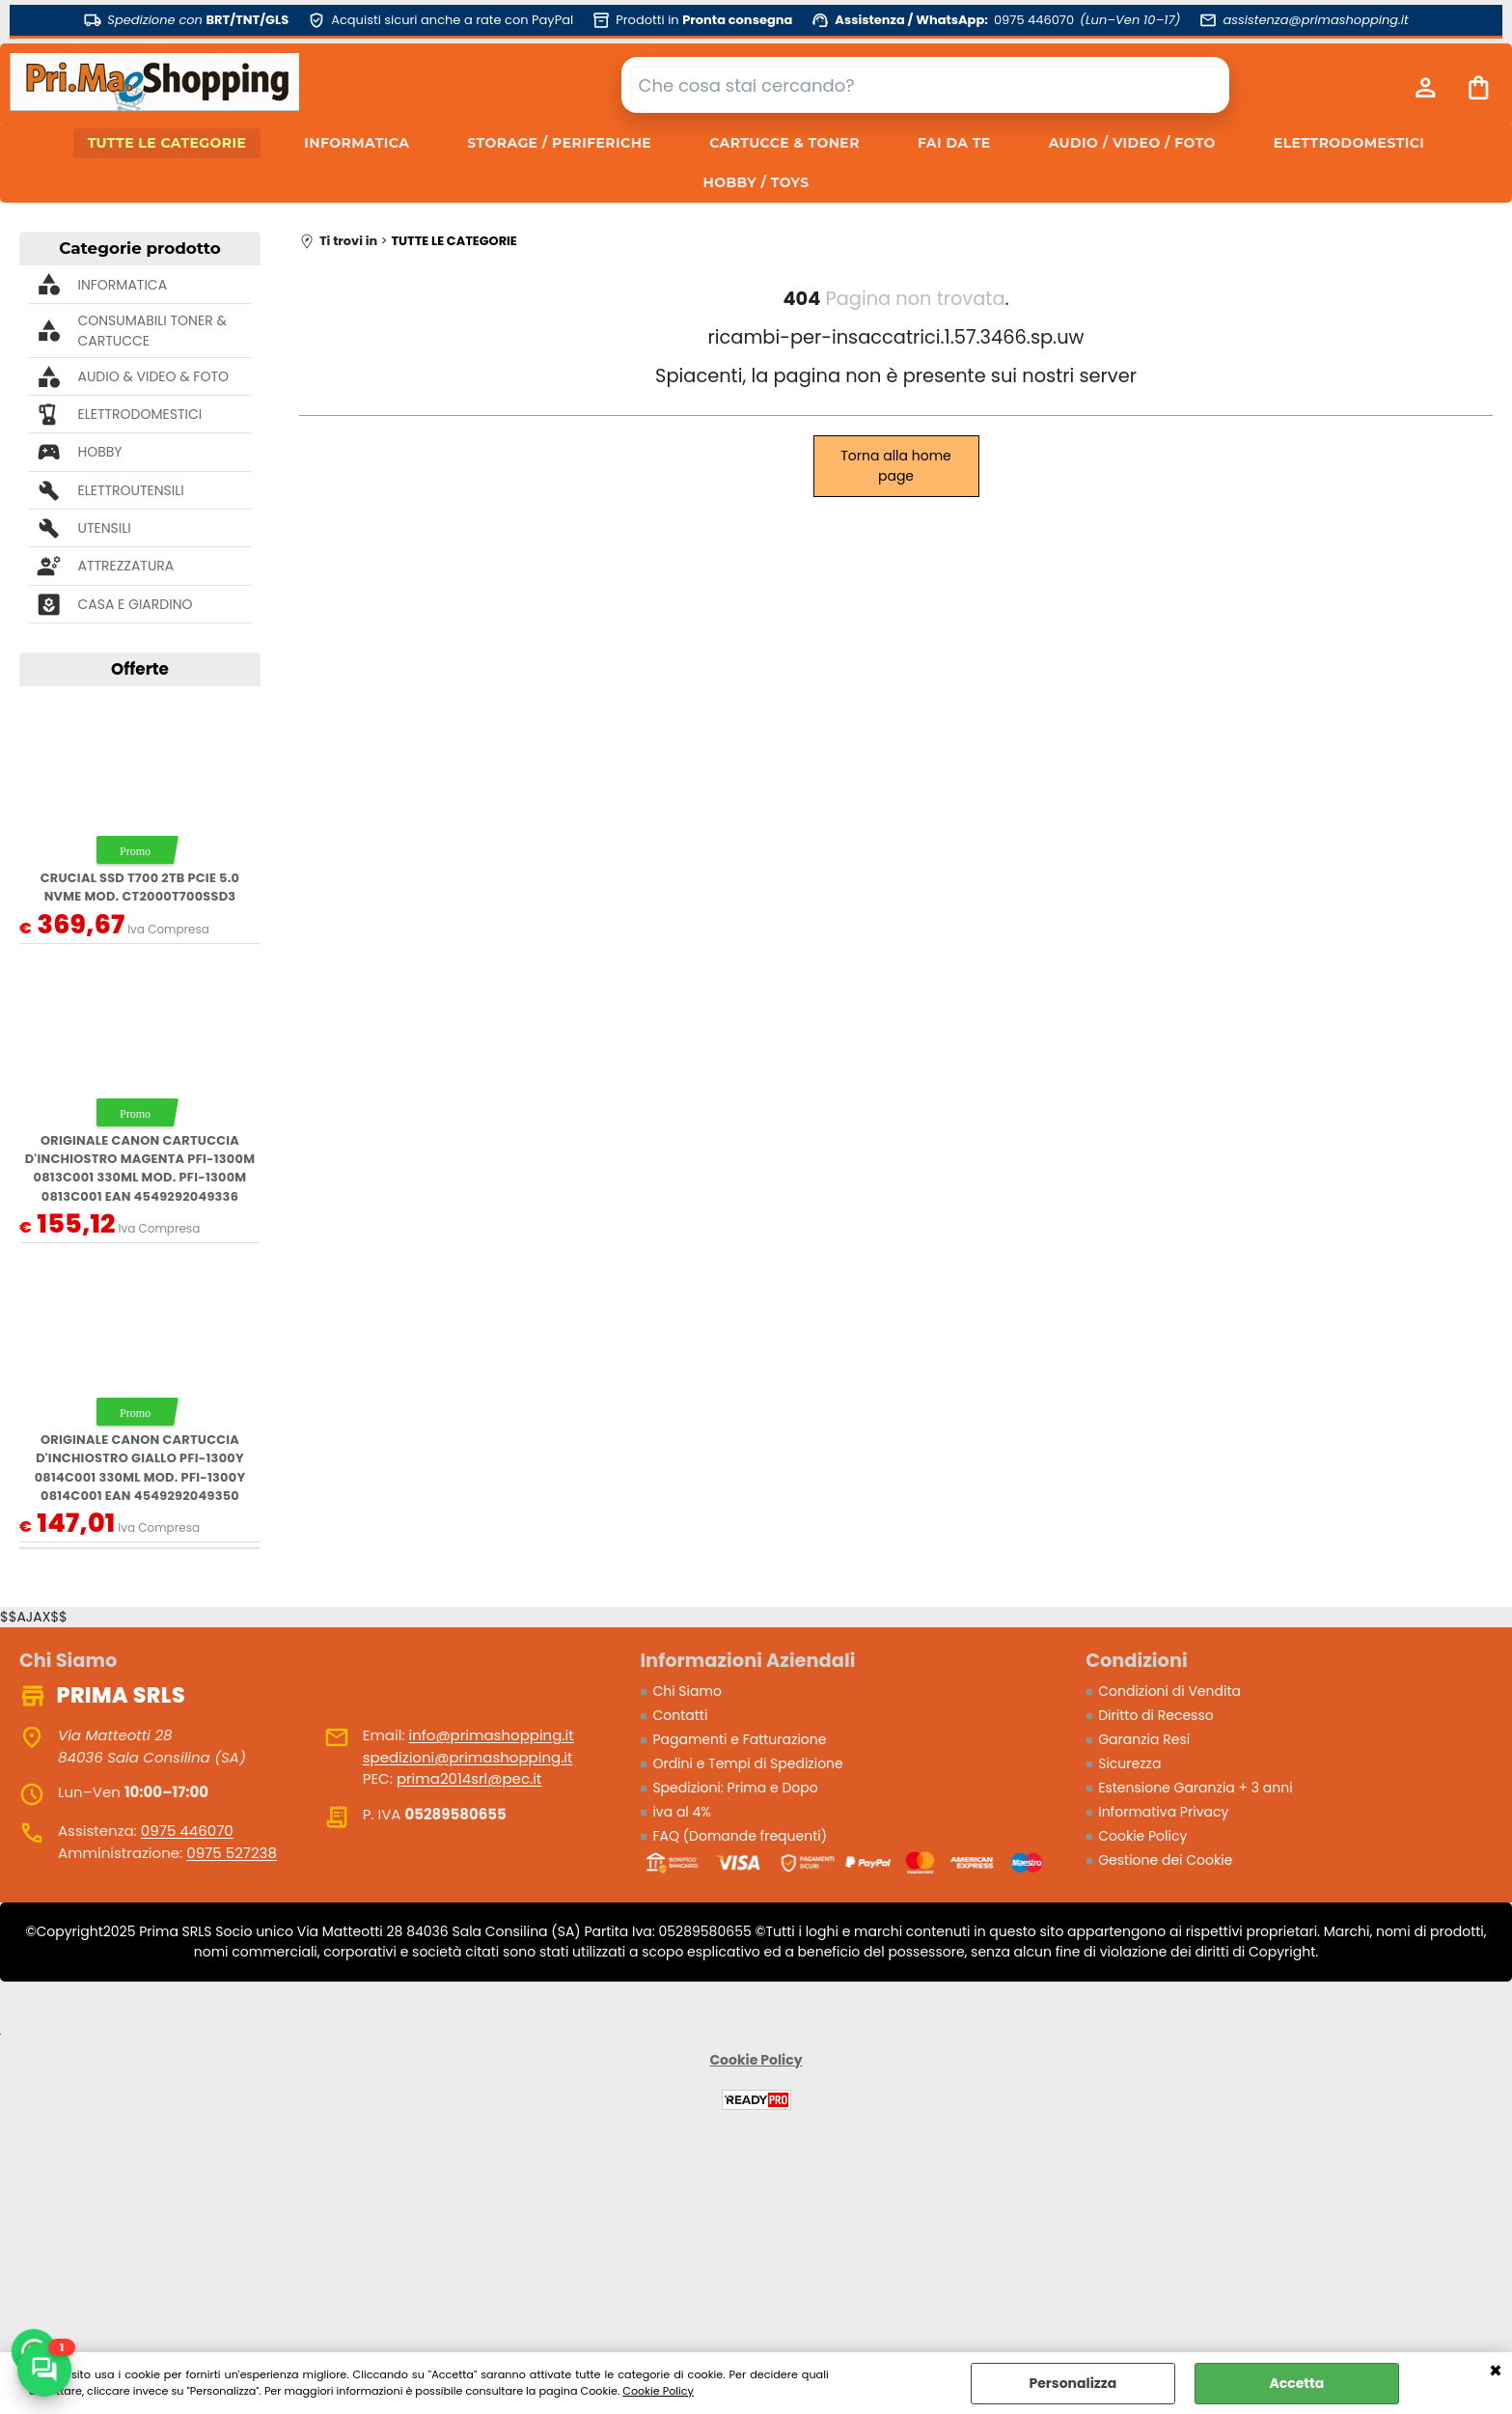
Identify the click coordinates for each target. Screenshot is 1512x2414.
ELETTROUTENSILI (130, 490)
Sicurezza (1129, 1763)
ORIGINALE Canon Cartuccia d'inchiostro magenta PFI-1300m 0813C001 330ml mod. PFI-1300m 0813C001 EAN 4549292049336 (140, 1168)
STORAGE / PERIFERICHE (559, 143)
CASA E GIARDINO (134, 604)
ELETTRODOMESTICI (1349, 143)
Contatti (679, 1715)
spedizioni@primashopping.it (468, 1757)
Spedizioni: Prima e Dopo (734, 1787)
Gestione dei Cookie (1165, 1860)
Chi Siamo (686, 1691)
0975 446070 (187, 1830)
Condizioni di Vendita (1169, 1691)
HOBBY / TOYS (756, 182)
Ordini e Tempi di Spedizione (747, 1763)
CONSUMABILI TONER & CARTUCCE (151, 330)
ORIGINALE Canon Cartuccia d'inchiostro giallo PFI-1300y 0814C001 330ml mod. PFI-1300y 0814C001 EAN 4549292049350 (140, 1467)
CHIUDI (1495, 2371)
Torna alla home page (895, 466)
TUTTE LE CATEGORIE (167, 143)
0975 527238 (231, 1853)
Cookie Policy (658, 2391)
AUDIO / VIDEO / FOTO (1132, 143)
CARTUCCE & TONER (784, 143)
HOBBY (99, 451)
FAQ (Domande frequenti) (739, 1835)
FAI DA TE (954, 143)
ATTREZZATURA (125, 565)
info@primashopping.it (491, 1735)
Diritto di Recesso (1156, 1715)
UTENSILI (103, 528)
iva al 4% (681, 1811)
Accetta (1296, 2383)
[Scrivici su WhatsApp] (44, 2370)
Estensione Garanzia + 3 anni (1195, 1787)
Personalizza (1072, 2383)
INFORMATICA (356, 143)
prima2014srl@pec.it (469, 1778)
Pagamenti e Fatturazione (739, 1739)
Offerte (140, 668)
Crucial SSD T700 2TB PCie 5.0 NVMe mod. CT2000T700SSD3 (140, 887)
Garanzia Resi (1144, 1739)
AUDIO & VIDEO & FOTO (153, 376)
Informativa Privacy (1163, 1811)
